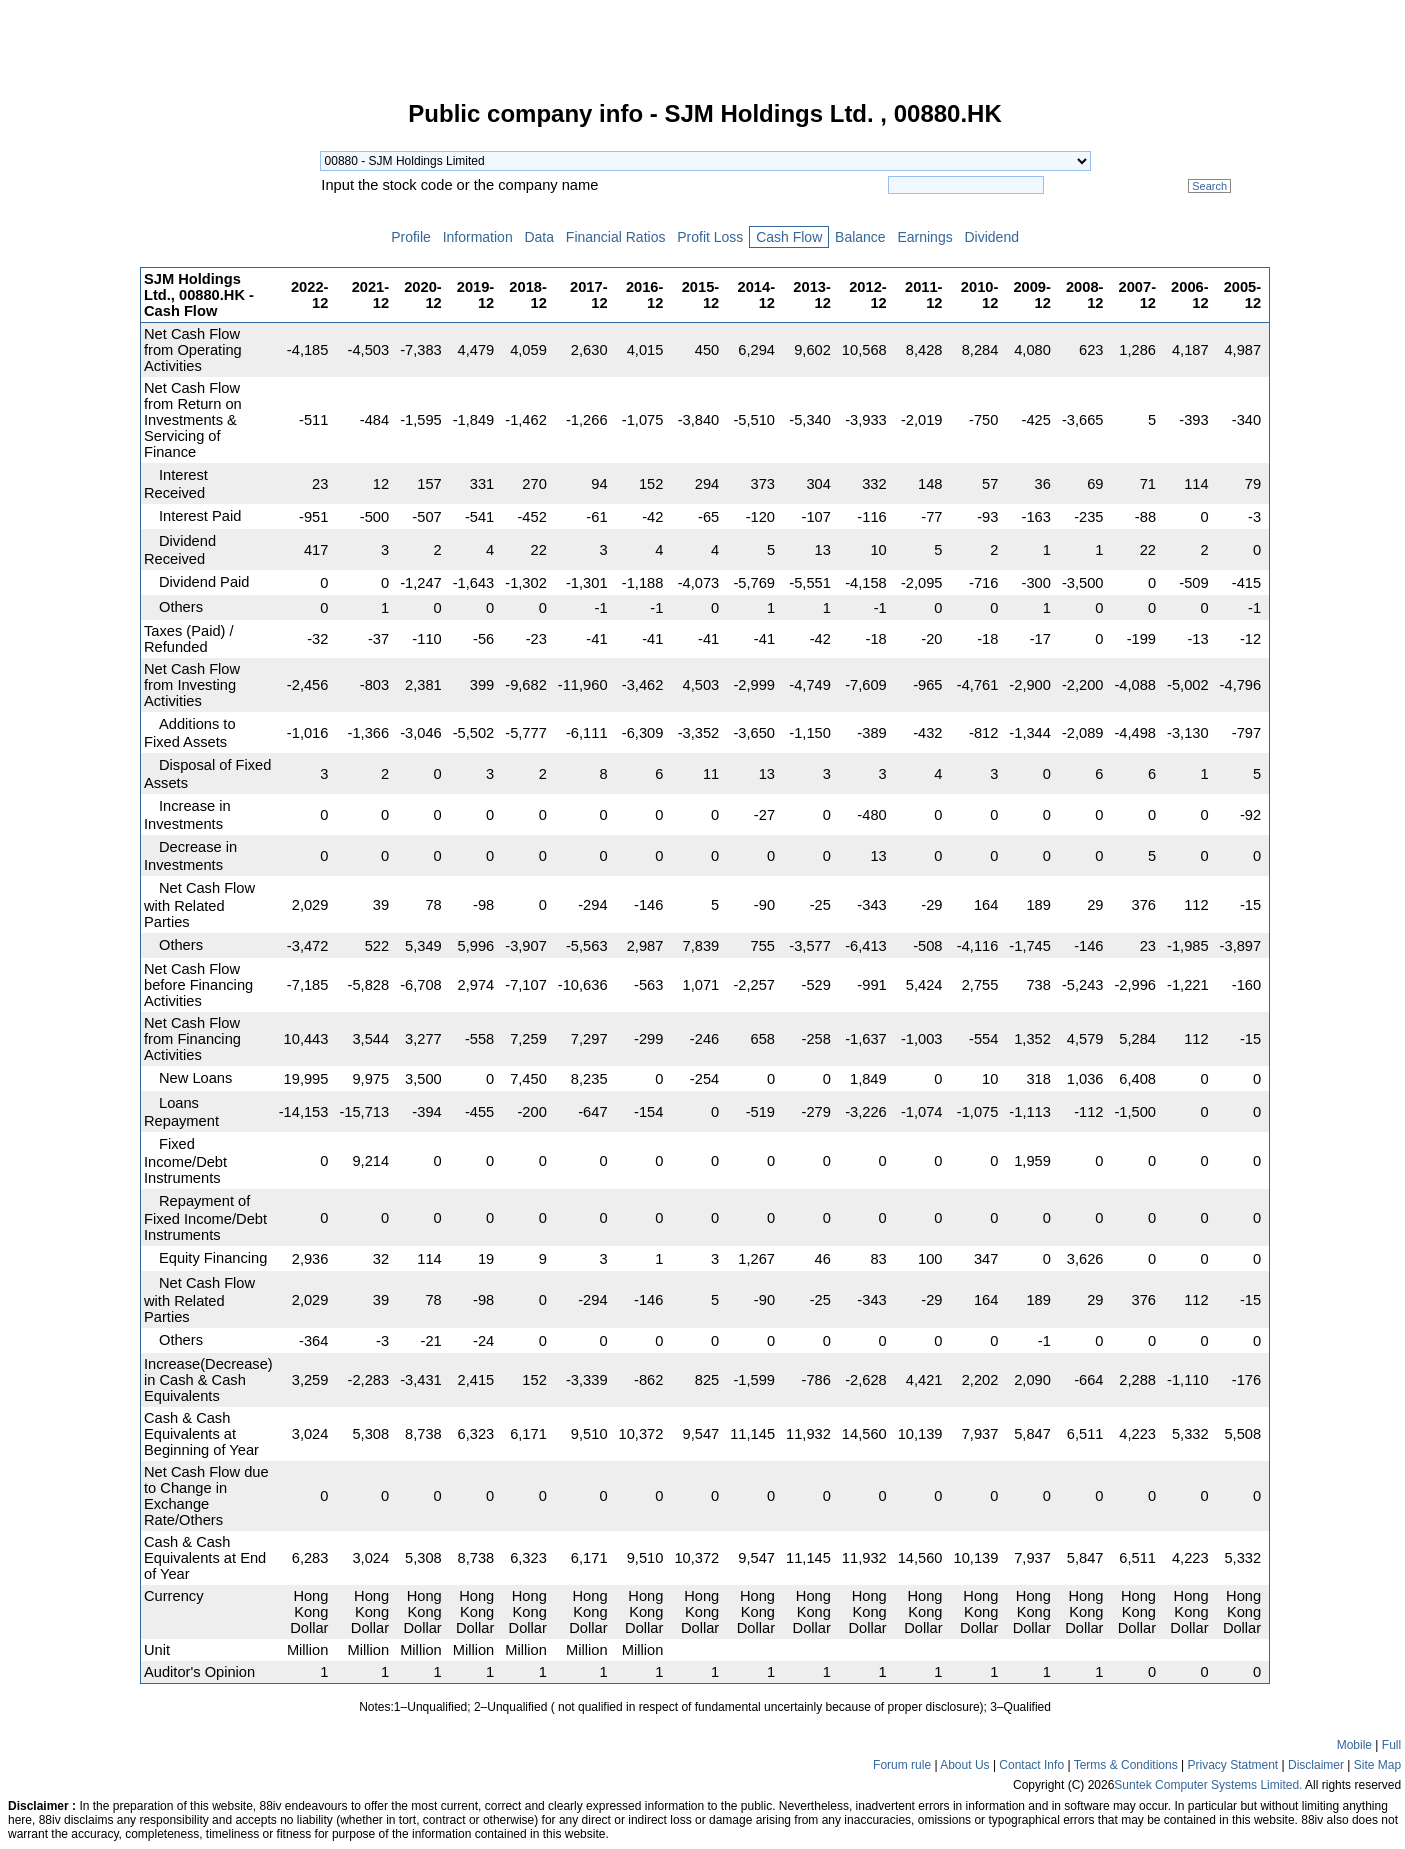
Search (1209, 186)
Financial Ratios (615, 237)
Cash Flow (789, 237)
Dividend (992, 237)
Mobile (1354, 1745)
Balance (860, 237)
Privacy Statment (1232, 1765)
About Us (964, 1765)
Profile (410, 237)
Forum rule (902, 1765)
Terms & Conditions (1126, 1765)
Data (539, 237)
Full (1391, 1745)
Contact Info (1031, 1765)
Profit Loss (710, 237)
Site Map (1377, 1765)
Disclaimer (1316, 1765)
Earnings (925, 237)
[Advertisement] (70, 404)
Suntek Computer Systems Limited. (1208, 1785)
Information (478, 237)
